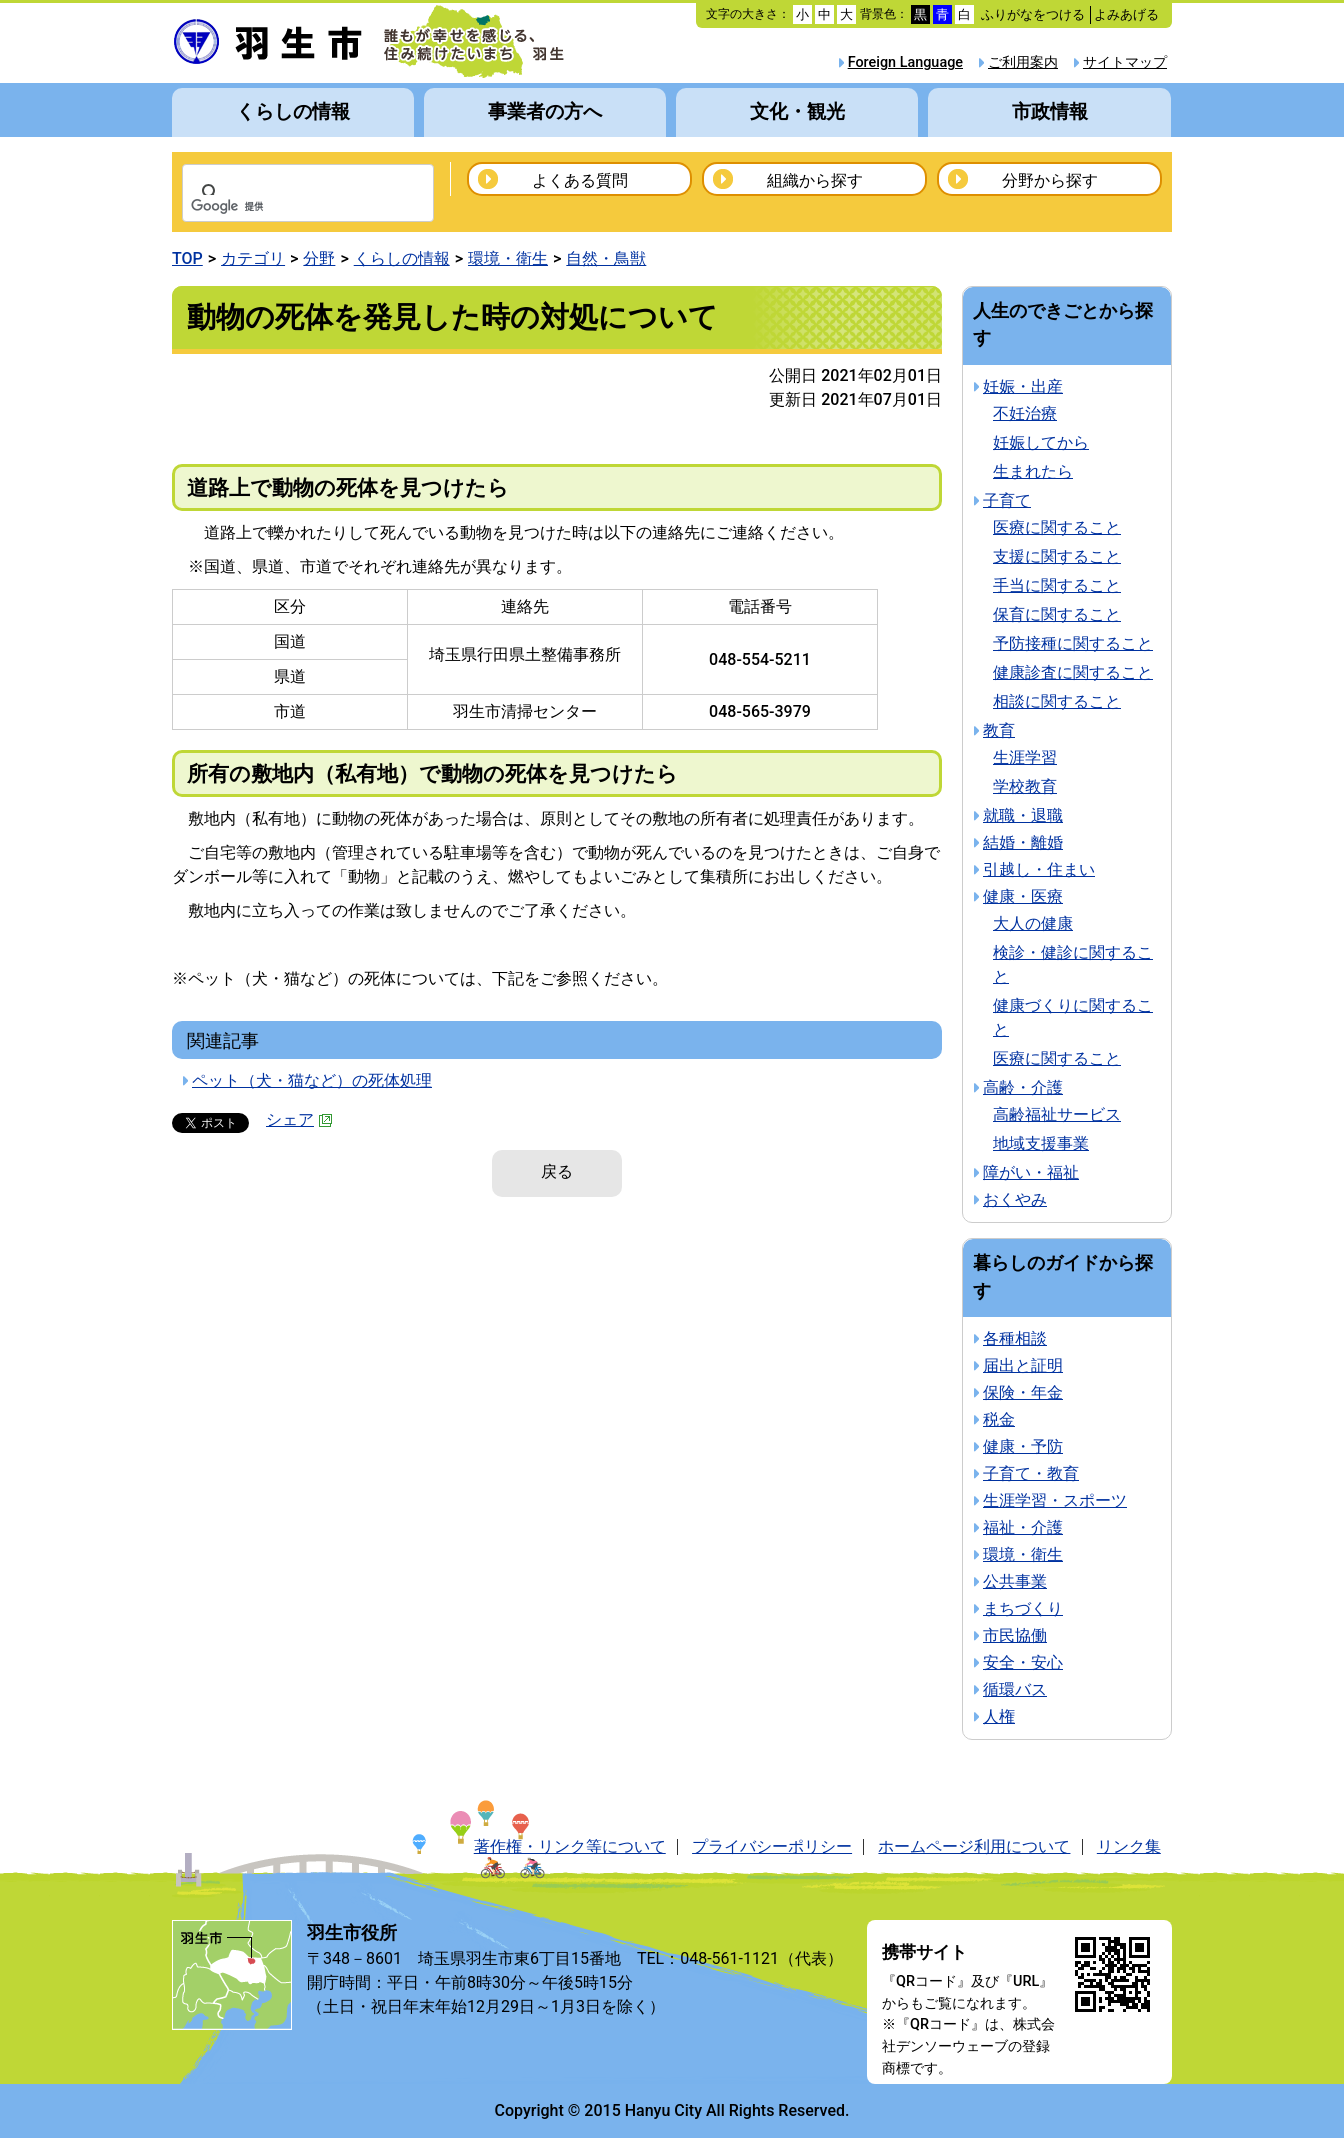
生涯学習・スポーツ (1055, 1500)
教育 (999, 730)
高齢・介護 (1023, 1087)
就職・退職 (1023, 815)
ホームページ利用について (974, 1846)
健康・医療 (1023, 896)
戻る (557, 1171)
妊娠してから (1041, 442)
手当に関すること (1057, 585)
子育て (1007, 500)
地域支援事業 (1041, 1143)
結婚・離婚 (1023, 842)
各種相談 (1015, 1338)
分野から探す (1050, 180)
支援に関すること (1057, 556)
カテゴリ (253, 258)
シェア (299, 1119)
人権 (999, 1716)
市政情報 (1050, 111)
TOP (187, 258)
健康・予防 (1023, 1446)
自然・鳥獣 (606, 258)
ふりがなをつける (1033, 14)
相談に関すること (1057, 701)
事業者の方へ (545, 111)
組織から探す (815, 180)
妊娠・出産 (1023, 386)
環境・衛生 (508, 258)
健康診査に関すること (1073, 672)
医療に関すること (1057, 527)
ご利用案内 (1023, 62)
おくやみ (1015, 1199)
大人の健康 (1033, 923)
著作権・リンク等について (570, 1846)
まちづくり (1023, 1608)
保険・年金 (1023, 1392)
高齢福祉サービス (1057, 1114)
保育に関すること (1057, 614)
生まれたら (1033, 471)
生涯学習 (1025, 757)
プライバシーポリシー (772, 1846)
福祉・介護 (1023, 1527)
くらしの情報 (293, 111)
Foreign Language (905, 62)
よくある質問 (580, 180)
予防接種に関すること (1073, 643)
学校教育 (1025, 786)
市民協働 (1015, 1635)
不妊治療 (1025, 413)
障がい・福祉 (1031, 1172)
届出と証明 (1023, 1365)
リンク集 (1129, 1846)
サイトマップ (1125, 62)
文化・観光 (797, 111)
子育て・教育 (1031, 1473)
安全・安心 (1023, 1662)
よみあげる (1126, 14)
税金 (999, 1419)
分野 (319, 258)
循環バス (1015, 1689)
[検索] (282, 207)
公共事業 (1015, 1581)
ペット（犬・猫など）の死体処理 (312, 1080)
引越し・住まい (1039, 869)
